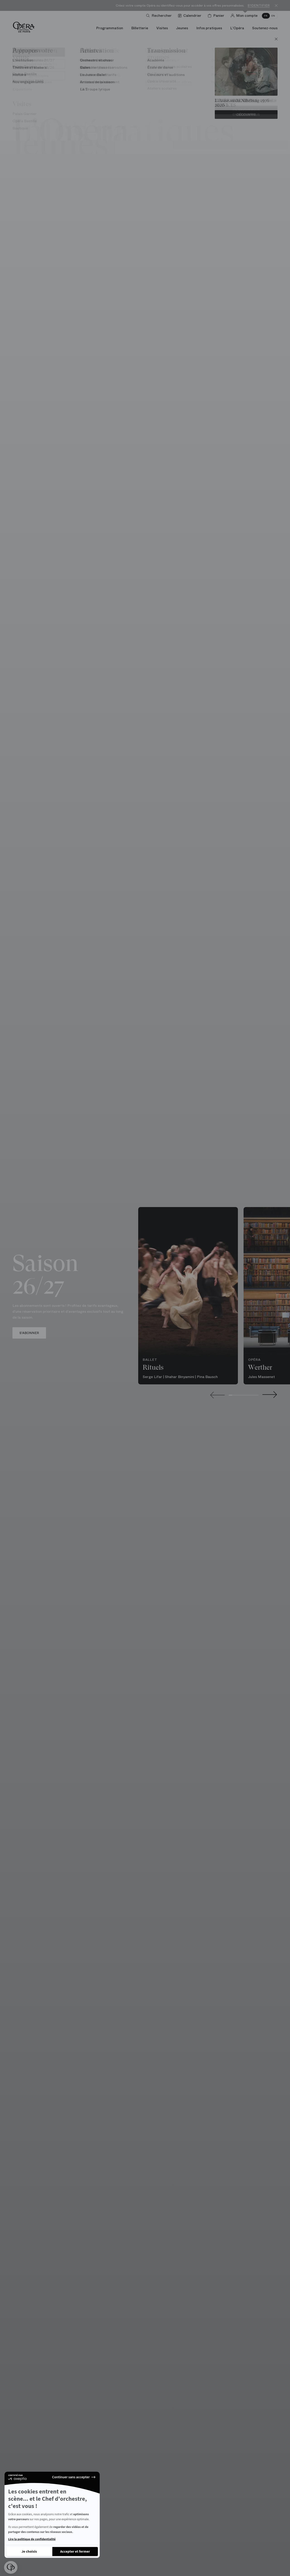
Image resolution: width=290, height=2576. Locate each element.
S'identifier (259, 5)
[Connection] (245, 15)
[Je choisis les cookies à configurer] (29, 2551)
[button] (10, 2567)
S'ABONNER (29, 1333)
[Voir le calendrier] (190, 15)
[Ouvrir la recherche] (160, 15)
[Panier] (217, 15)
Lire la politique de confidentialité (32, 2539)
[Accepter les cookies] (75, 2551)
